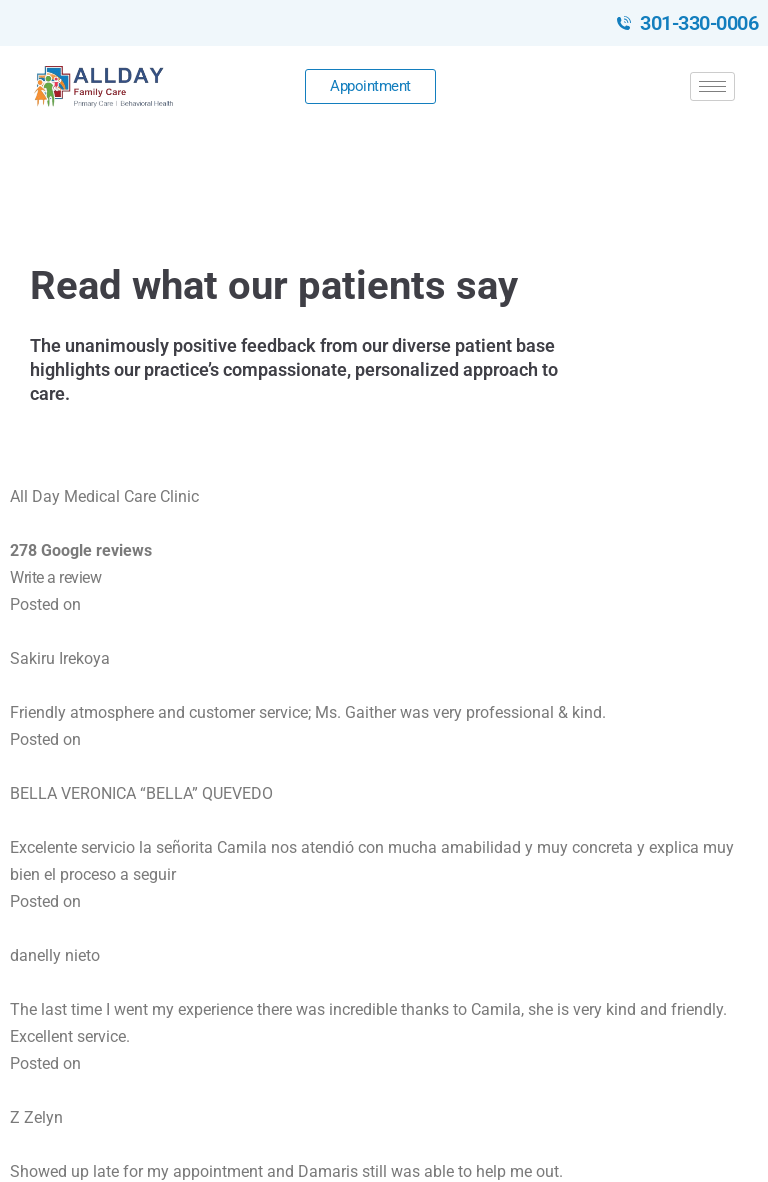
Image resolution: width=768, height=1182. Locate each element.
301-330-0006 (699, 23)
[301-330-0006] (624, 23)
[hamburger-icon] (712, 86)
